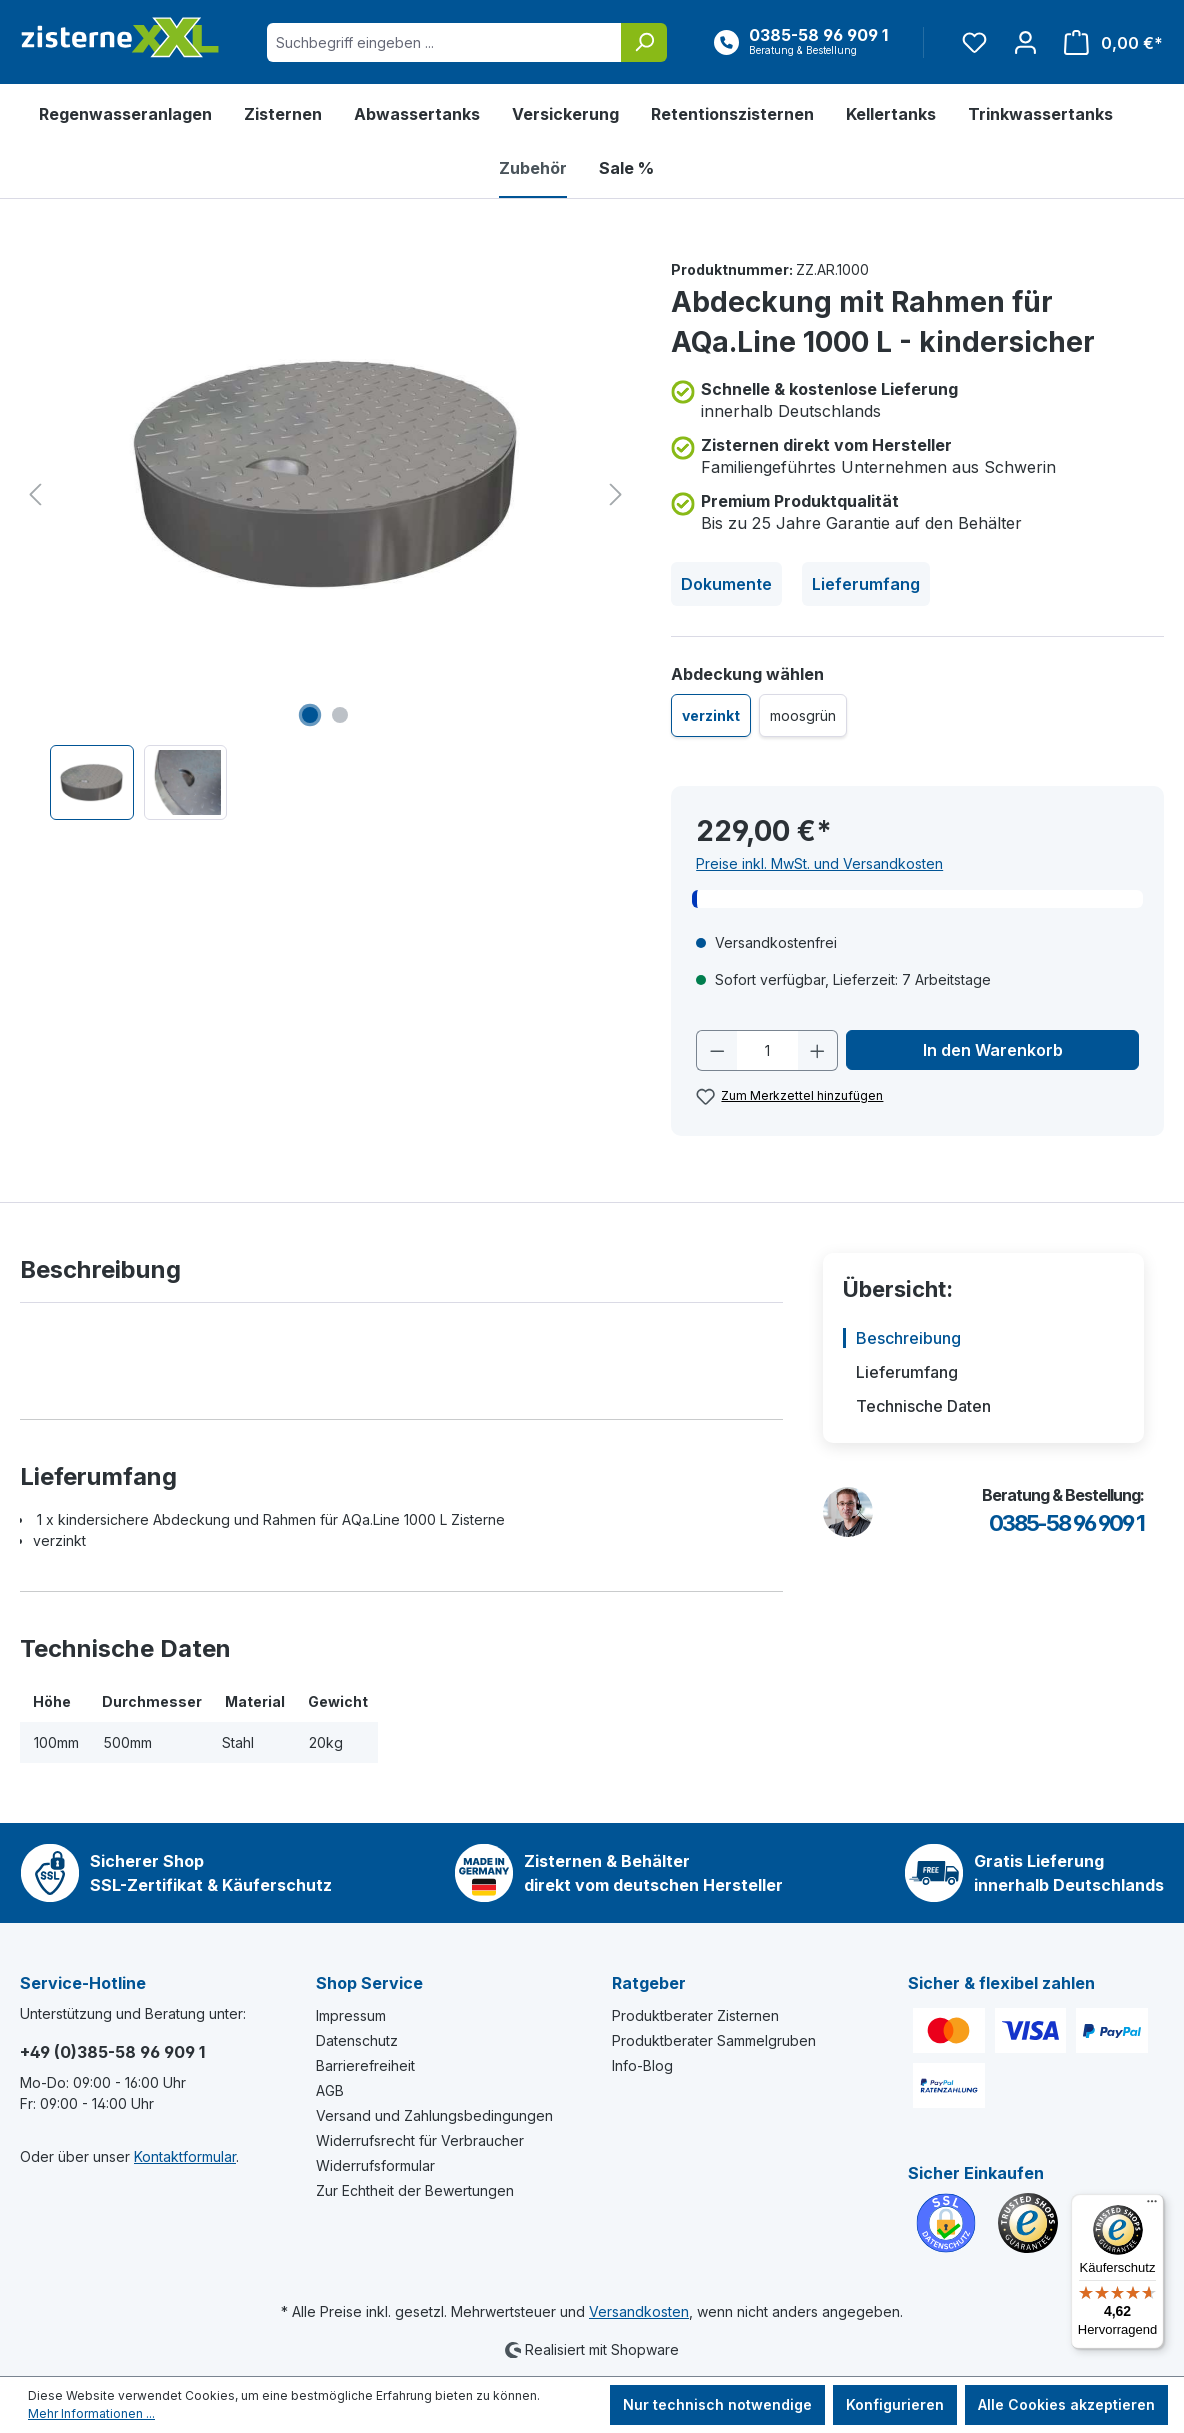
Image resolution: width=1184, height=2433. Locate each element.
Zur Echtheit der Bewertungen (415, 2190)
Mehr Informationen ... (91, 2413)
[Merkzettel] (974, 42)
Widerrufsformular (375, 2165)
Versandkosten (639, 2311)
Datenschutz (357, 2040)
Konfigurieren (895, 2404)
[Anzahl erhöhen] (818, 1050)
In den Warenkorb (993, 1050)
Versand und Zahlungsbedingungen (434, 2115)
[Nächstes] (616, 494)
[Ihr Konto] (1025, 42)
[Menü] (1152, 2206)
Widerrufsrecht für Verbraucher (420, 2140)
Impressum (351, 2015)
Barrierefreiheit (365, 2065)
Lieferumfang (866, 584)
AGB (330, 2090)
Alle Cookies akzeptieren (1066, 2404)
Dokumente (726, 584)
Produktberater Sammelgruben (714, 2040)
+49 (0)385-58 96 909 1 (112, 2052)
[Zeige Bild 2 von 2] (340, 715)
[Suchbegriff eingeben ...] (444, 42)
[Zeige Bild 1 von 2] (310, 715)
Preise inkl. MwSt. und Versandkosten (819, 863)
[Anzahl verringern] (717, 1050)
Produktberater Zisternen (695, 2015)
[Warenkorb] (1107, 42)
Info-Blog (642, 2065)
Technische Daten (923, 1406)
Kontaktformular (185, 2156)
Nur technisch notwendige (717, 2404)
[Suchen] (644, 42)
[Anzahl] (767, 1050)
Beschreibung (908, 1338)
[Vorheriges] (35, 494)
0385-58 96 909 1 (1066, 1523)
